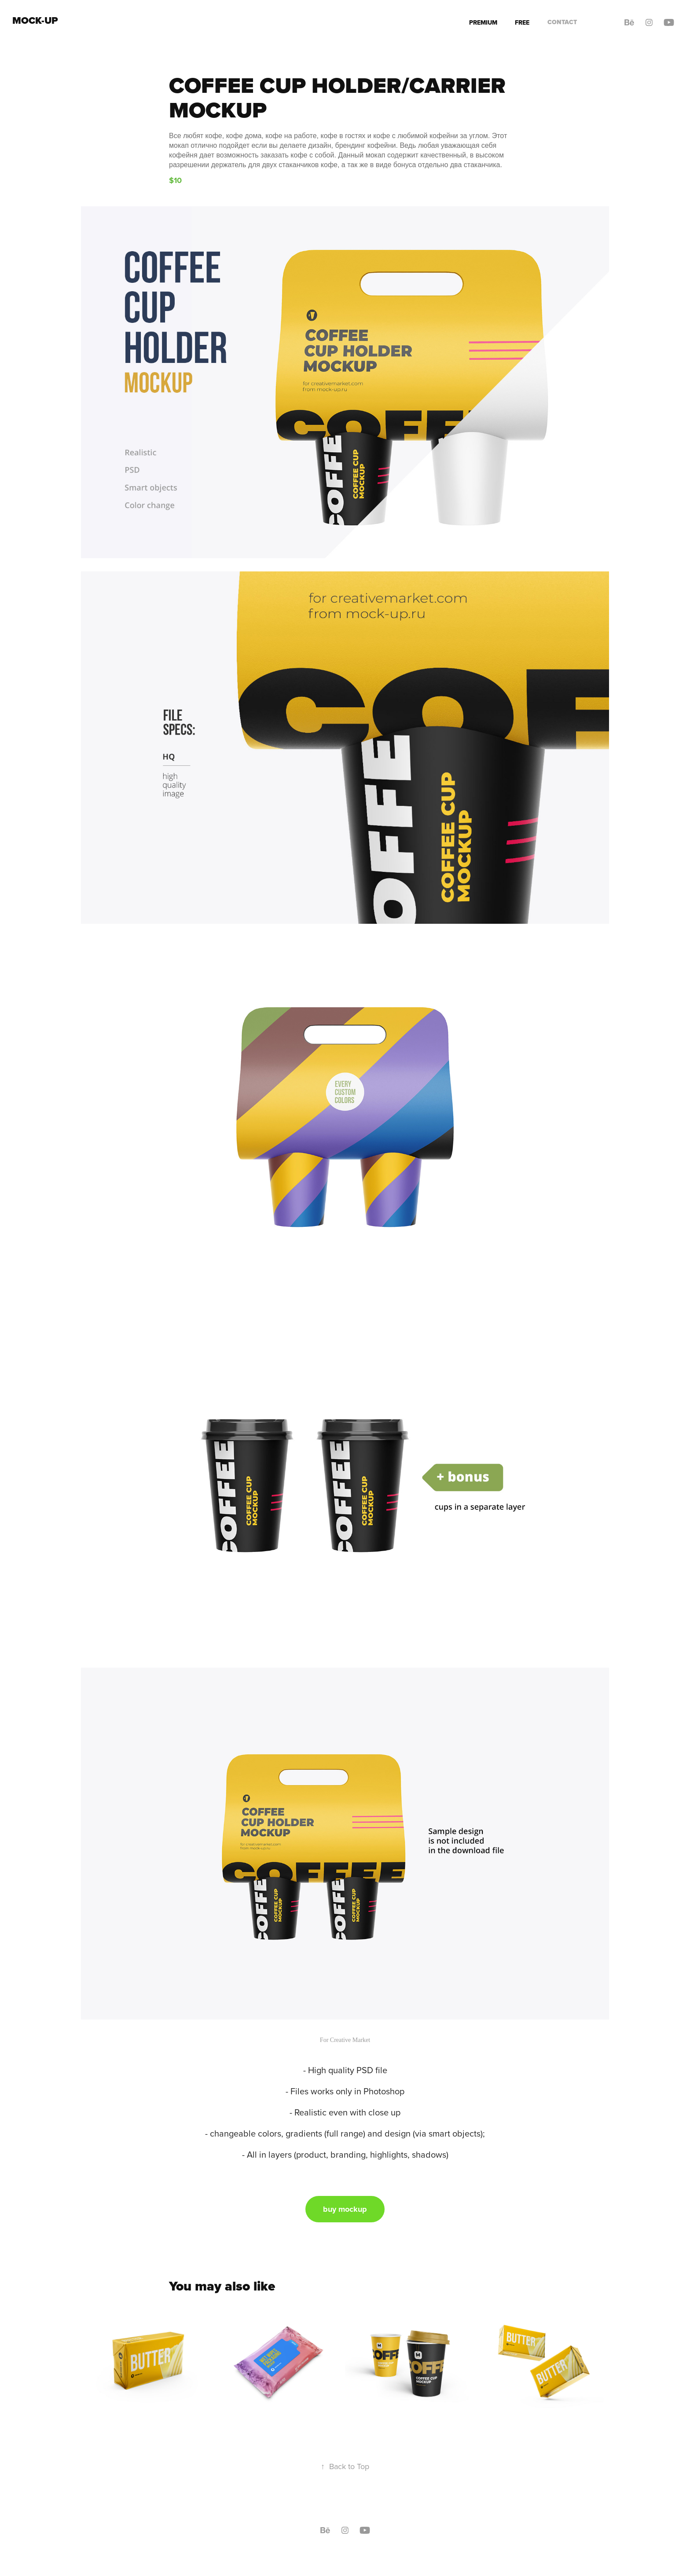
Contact (562, 22)
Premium (483, 22)
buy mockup (345, 2209)
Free (522, 22)
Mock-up (35, 20)
